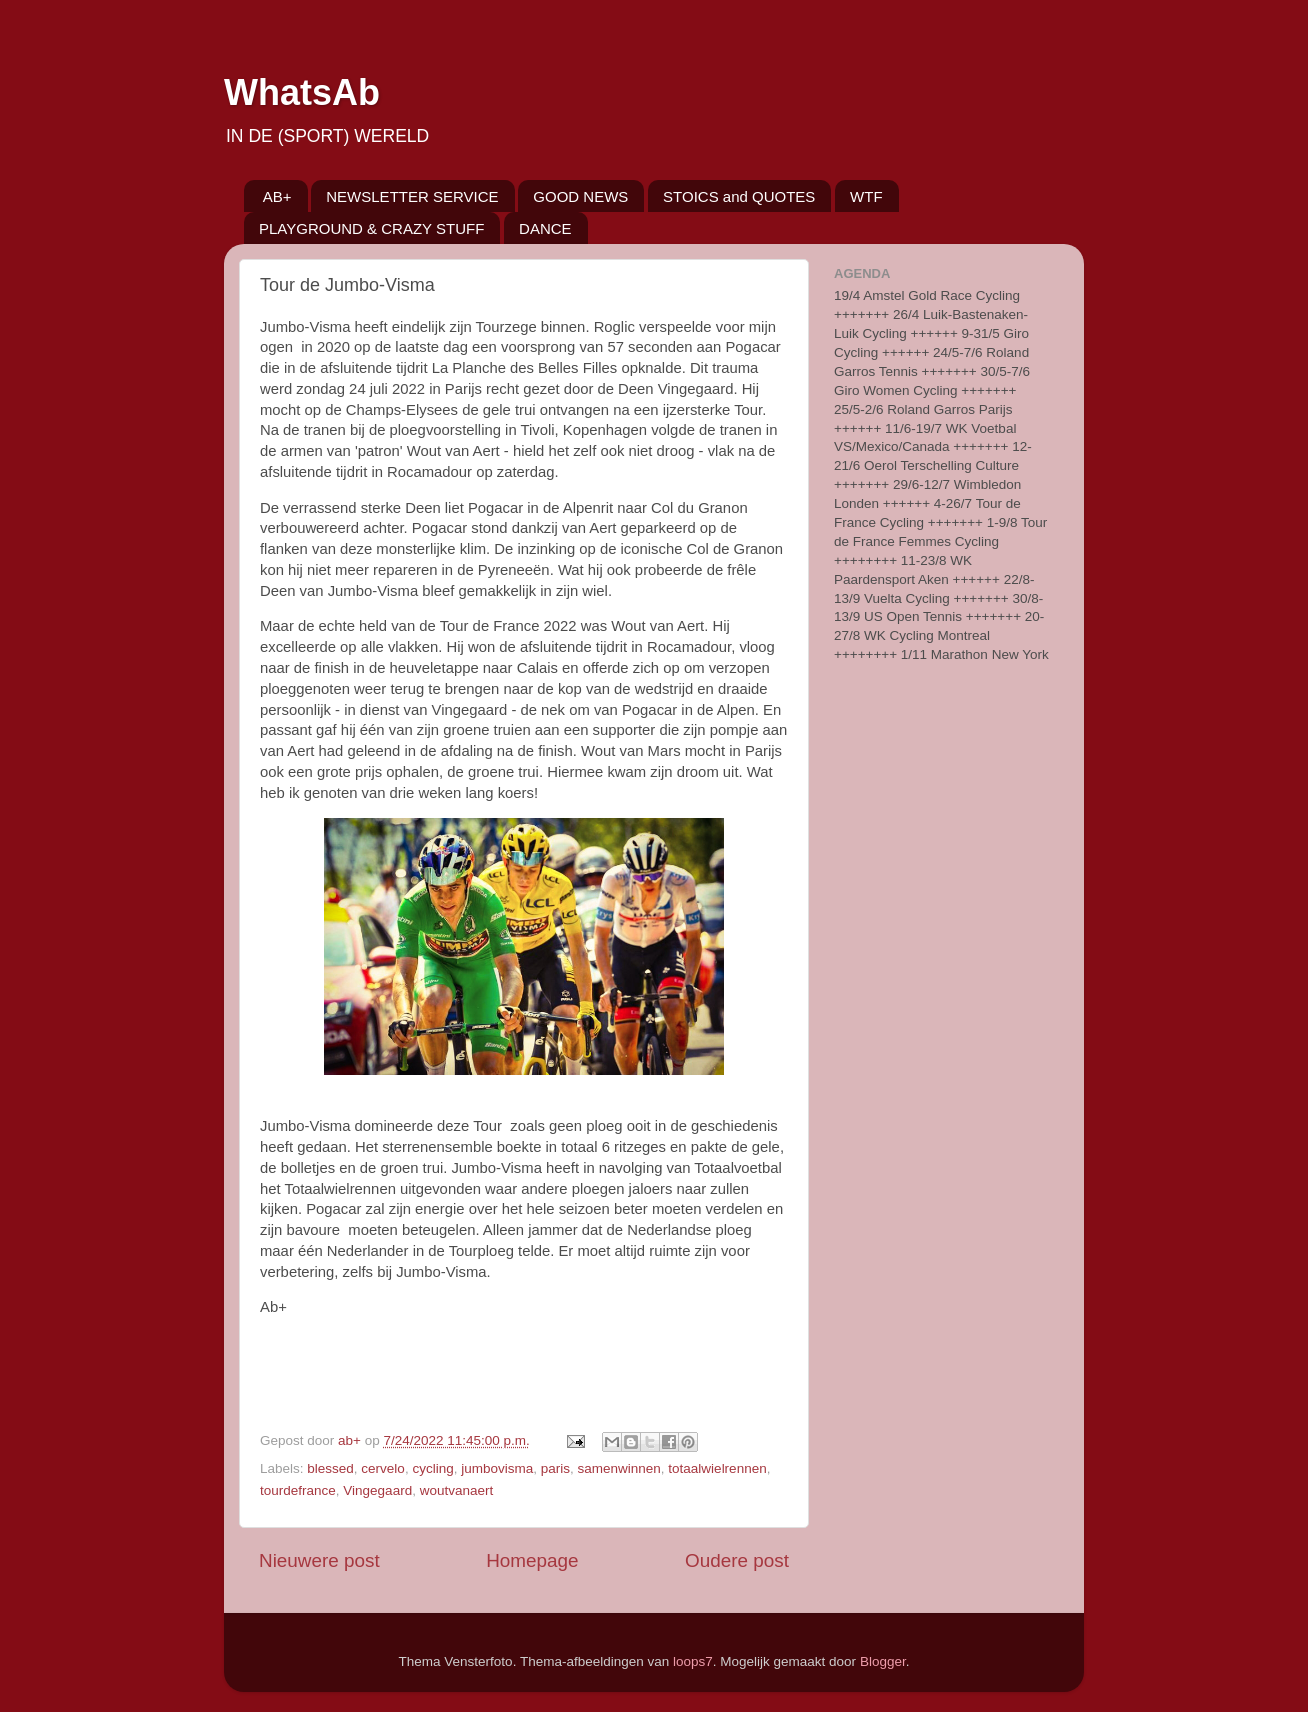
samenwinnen (619, 1468)
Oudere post (737, 1560)
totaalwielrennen (717, 1468)
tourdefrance (298, 1490)
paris (555, 1468)
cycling (432, 1468)
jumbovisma (497, 1468)
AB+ (277, 196)
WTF (866, 196)
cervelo (383, 1468)
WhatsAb (302, 92)
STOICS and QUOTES (739, 196)
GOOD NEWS (580, 196)
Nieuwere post (319, 1560)
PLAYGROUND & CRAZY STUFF (371, 228)
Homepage (532, 1560)
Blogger (883, 1661)
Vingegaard (377, 1490)
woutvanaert (457, 1490)
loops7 (693, 1661)
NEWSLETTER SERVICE (412, 196)
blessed (330, 1468)
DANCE (545, 228)
